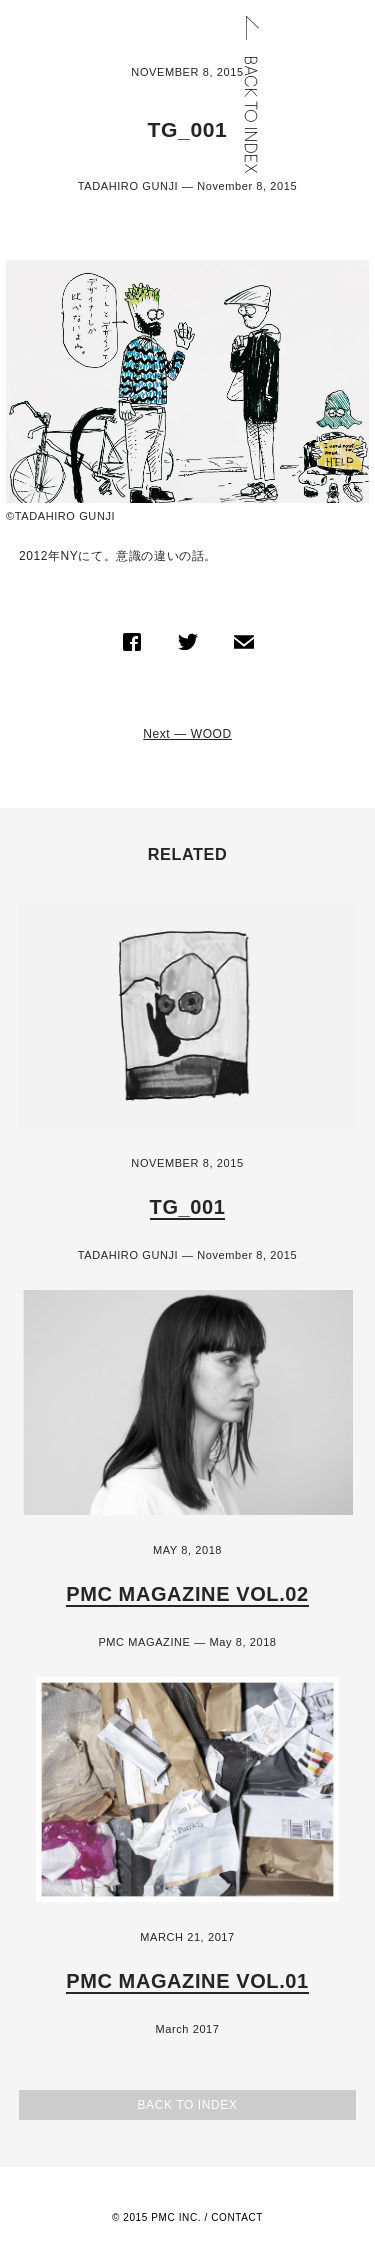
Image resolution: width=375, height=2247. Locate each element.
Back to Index (187, 2105)
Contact (237, 2217)
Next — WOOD (187, 734)
